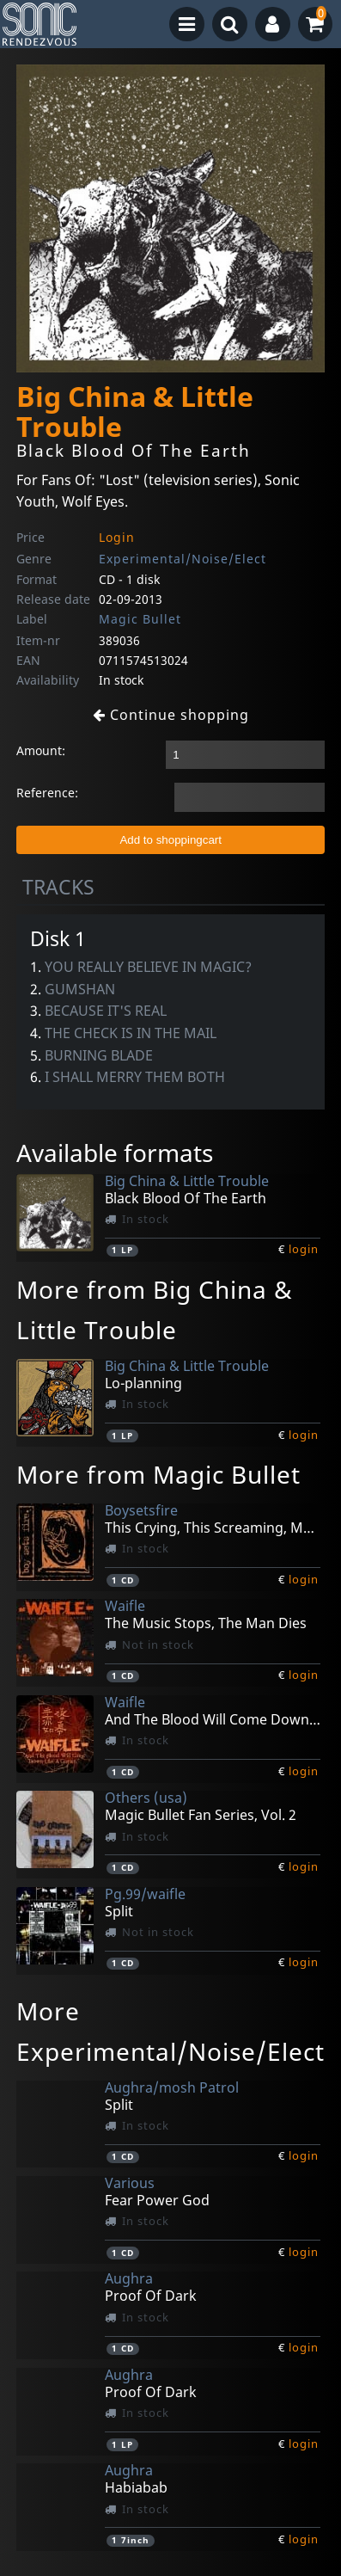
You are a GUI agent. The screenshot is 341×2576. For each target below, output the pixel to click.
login (304, 1249)
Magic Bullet (140, 619)
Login (117, 537)
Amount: (40, 750)
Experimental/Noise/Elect (182, 558)
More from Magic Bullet (158, 1474)
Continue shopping (171, 714)
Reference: (47, 792)
